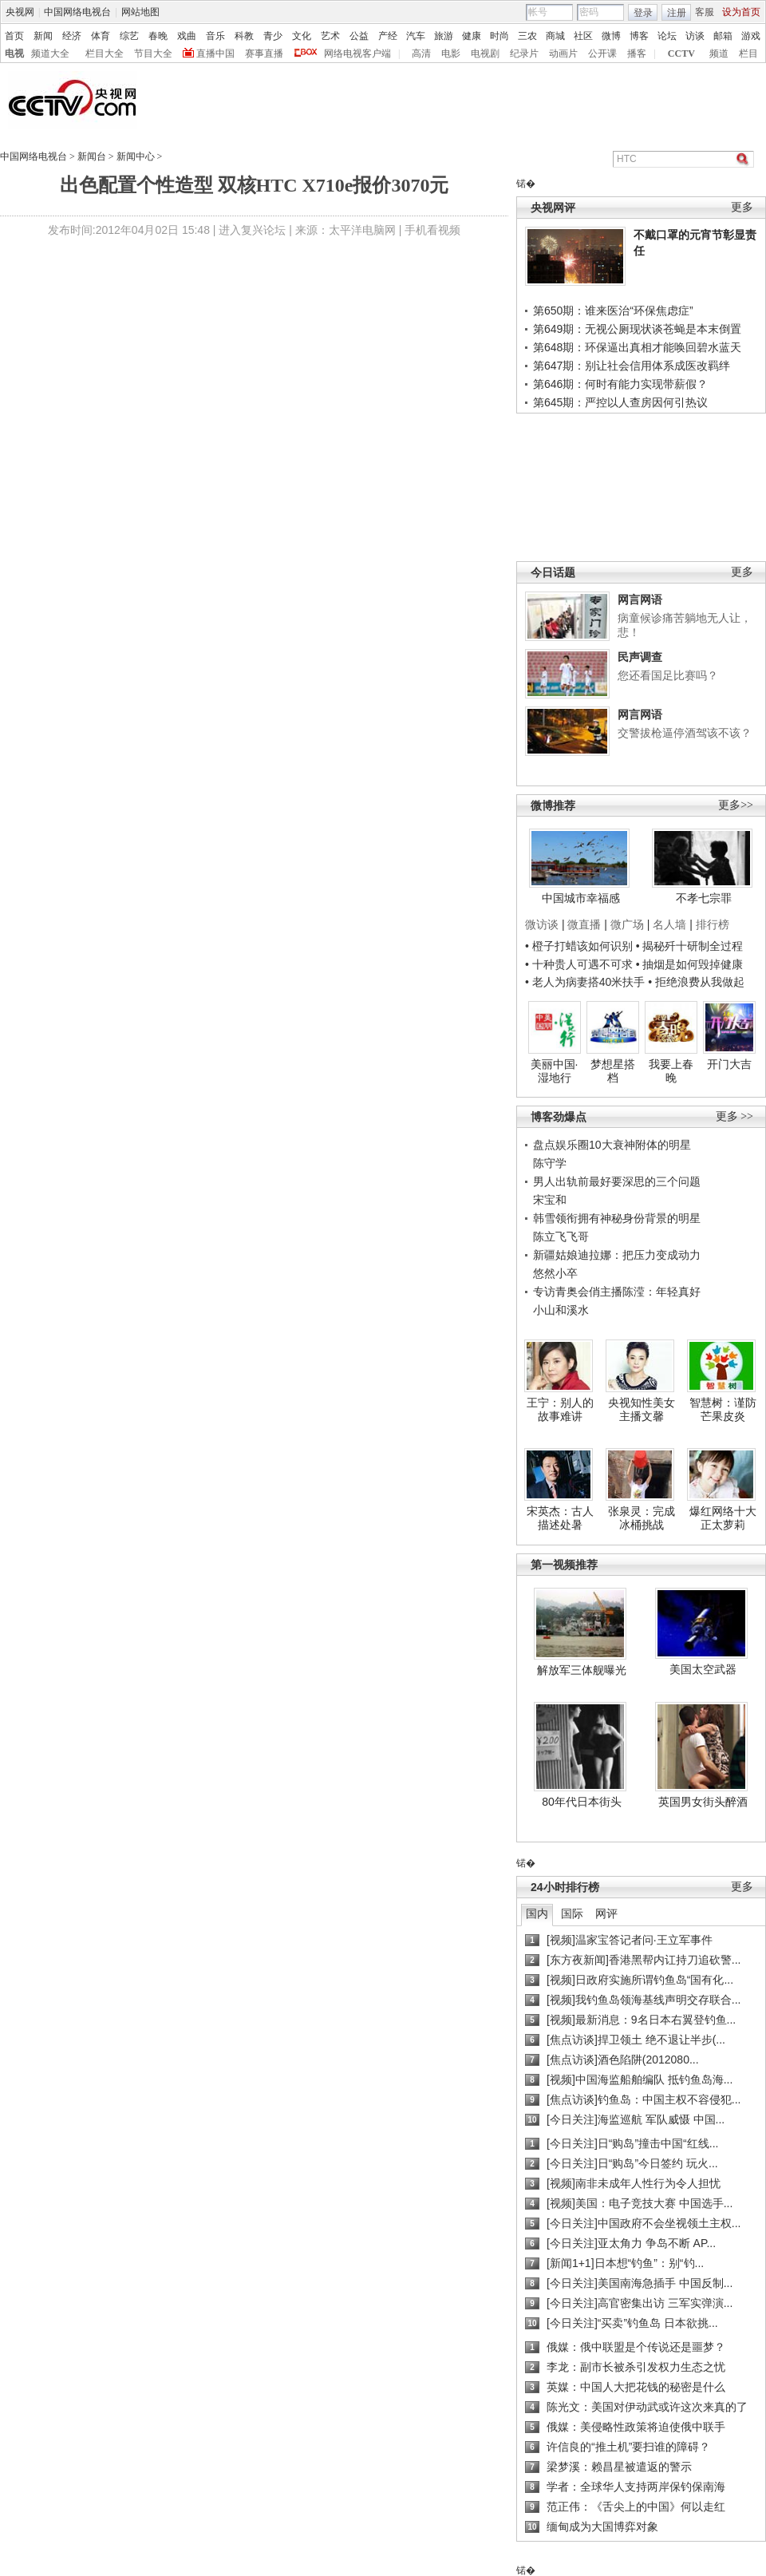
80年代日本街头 (582, 1801)
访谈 (695, 36)
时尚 (499, 36)
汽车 (415, 36)
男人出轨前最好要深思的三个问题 (617, 1181)
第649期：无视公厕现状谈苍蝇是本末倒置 (637, 328)
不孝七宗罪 (704, 898)
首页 (14, 36)
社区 (583, 36)
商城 (555, 36)
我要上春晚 (671, 1071)
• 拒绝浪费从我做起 (696, 981)
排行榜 (712, 924)
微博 (611, 36)
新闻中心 (135, 156)
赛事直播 (264, 53)
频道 (718, 53)
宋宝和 (550, 1199)
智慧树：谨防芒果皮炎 (722, 1409)
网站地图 (140, 12)
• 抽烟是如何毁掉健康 (690, 964)
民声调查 (640, 657)
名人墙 (669, 924)
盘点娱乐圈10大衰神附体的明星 (612, 1144)
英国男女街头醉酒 (703, 1801)
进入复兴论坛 (252, 230)
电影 (450, 53)
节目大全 (153, 53)
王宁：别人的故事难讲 (560, 1409)
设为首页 (741, 12)
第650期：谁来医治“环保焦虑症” (613, 310)
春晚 (158, 36)
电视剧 (485, 53)
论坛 (667, 36)
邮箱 (722, 36)
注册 (676, 12)
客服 (704, 12)
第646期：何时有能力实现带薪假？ (620, 384)
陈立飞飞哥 (561, 1236)
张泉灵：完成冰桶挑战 (641, 1518)
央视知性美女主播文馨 (641, 1409)
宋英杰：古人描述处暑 (560, 1518)
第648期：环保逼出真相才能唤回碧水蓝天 (637, 347)
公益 (359, 36)
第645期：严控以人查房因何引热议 (620, 402)
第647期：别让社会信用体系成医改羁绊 (631, 365)
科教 (244, 36)
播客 (636, 53)
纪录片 (524, 53)
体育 (100, 36)
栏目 (748, 53)
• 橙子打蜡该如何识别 (579, 946)
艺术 (330, 36)
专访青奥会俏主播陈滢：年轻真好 (617, 1291)
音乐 (215, 36)
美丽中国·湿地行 (554, 1071)
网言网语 (640, 599)
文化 (301, 36)
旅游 (443, 36)
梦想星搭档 (612, 1071)
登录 (643, 12)
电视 (14, 53)
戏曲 (186, 36)
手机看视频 (432, 230)
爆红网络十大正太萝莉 (722, 1518)
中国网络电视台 (77, 12)
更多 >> (734, 1116)
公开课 (602, 53)
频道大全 (50, 53)
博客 (639, 36)
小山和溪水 (561, 1310)
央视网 (20, 12)
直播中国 (215, 53)
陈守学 (550, 1163)
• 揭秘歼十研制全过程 (690, 946)
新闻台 (91, 156)
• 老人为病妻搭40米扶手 (585, 981)
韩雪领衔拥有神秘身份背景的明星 (617, 1218)
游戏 (750, 36)
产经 (387, 36)
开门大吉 (729, 1064)
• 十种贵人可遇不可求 (580, 964)
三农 (527, 36)
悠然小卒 (555, 1273)
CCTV (681, 53)
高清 (421, 53)
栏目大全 (104, 53)
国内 (537, 1913)
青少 (272, 36)
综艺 (129, 36)
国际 (572, 1913)
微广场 (627, 924)
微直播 (584, 924)
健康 (471, 36)
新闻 (43, 36)
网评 (606, 1913)
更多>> (735, 805)
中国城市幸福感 (581, 898)
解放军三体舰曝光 (581, 1670)
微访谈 (542, 924)
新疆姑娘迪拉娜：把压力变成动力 (617, 1254)
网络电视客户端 (357, 53)
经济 (71, 36)
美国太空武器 (702, 1669)
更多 (742, 207)
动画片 (563, 53)
